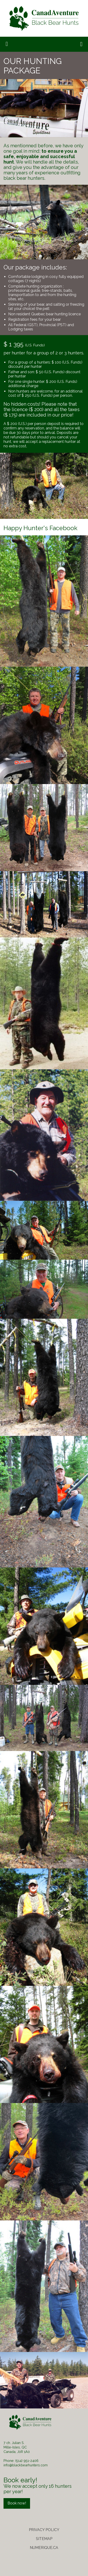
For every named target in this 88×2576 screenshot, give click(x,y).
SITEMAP (44, 2538)
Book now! (17, 2503)
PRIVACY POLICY (44, 2530)
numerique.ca (44, 2547)
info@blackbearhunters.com (26, 2465)
